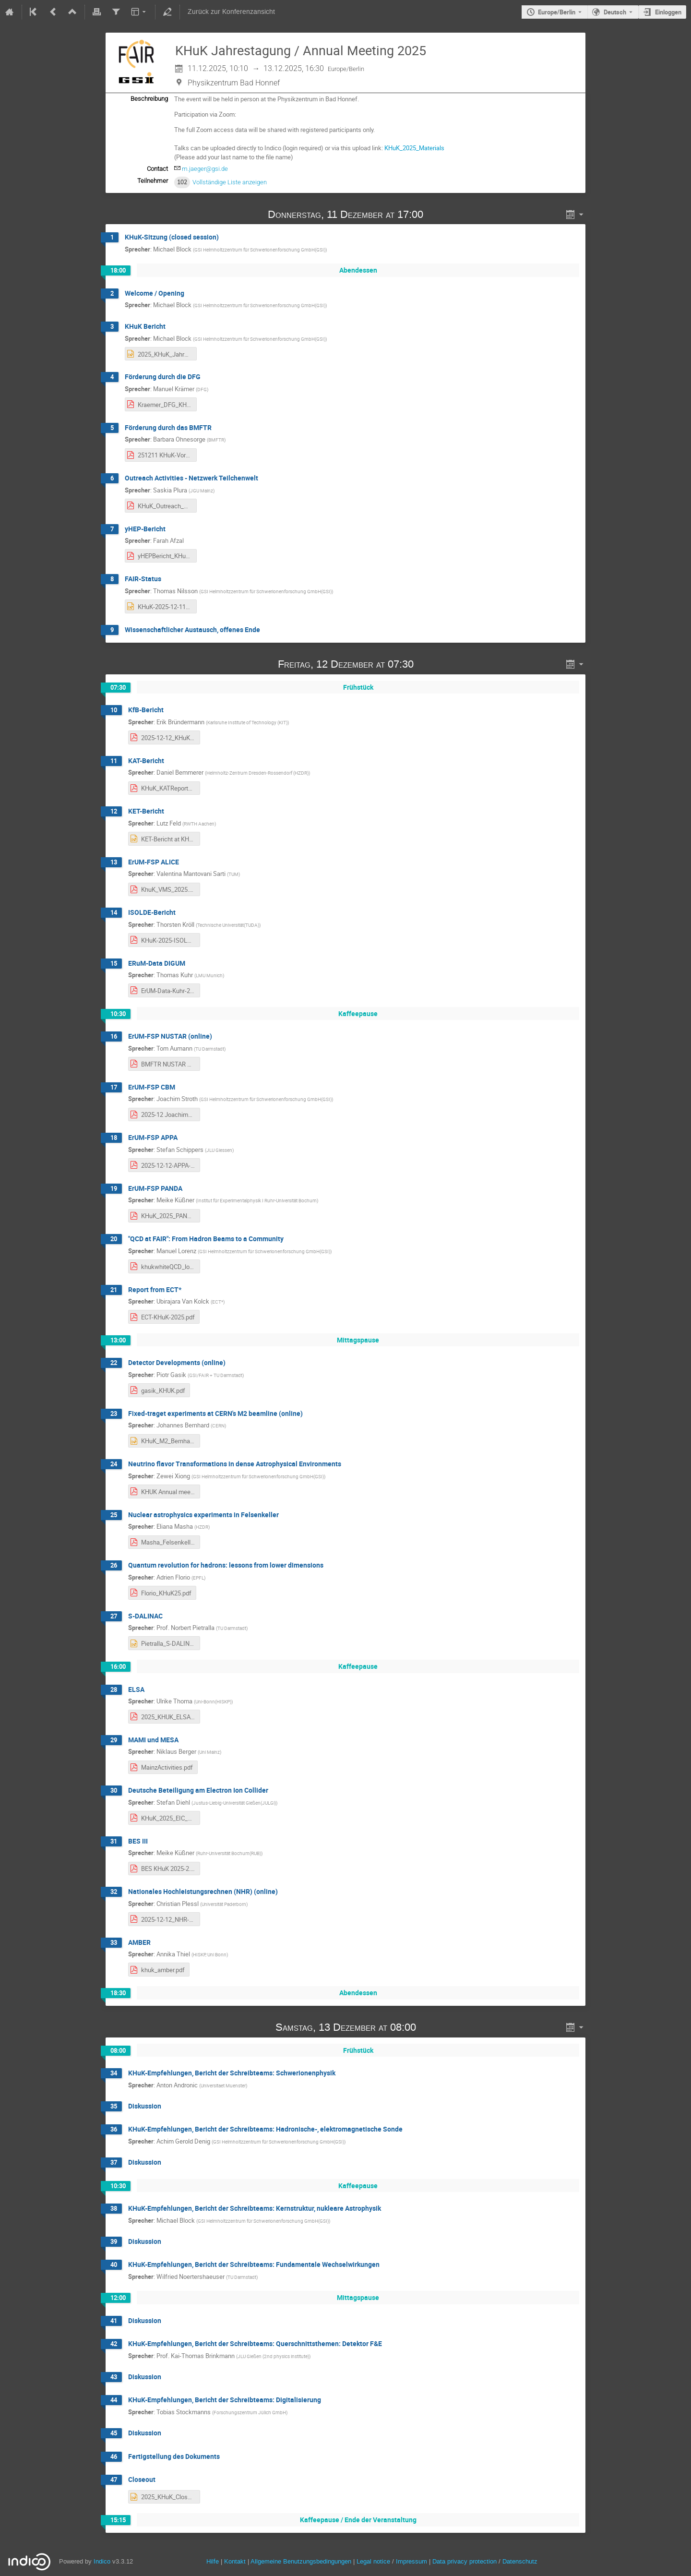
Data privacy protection (465, 2561)
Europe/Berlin (556, 12)
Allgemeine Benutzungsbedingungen (300, 2561)
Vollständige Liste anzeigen (229, 182)
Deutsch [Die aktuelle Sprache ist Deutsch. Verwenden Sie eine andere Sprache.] (615, 12)
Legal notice (374, 2561)
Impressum (411, 2561)
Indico (102, 2561)
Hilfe (212, 2561)
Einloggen (668, 12)
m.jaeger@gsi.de (205, 168)
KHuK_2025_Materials (414, 148)
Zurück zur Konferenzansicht (231, 11)
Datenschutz (519, 2561)
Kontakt (235, 2561)
